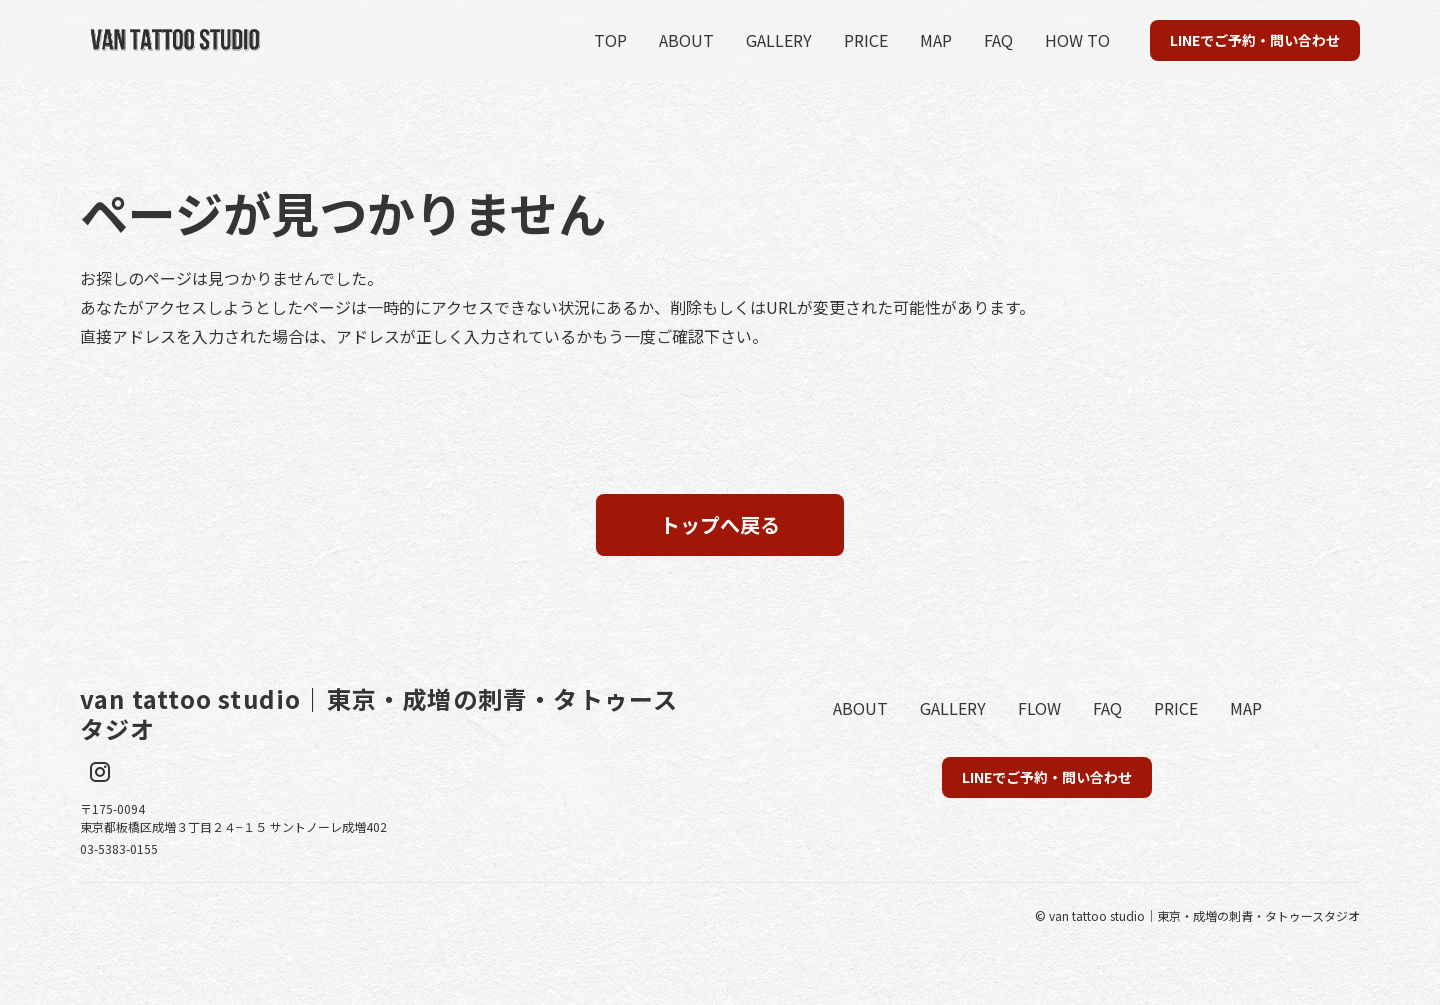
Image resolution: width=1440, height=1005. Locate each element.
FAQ (998, 40)
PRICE (866, 40)
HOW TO (1077, 40)
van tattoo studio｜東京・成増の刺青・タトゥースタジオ (379, 714)
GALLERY (779, 40)
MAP (936, 40)
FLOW (1039, 708)
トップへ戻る (720, 524)
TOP (610, 40)
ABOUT (686, 40)
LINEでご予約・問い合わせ (1255, 40)
